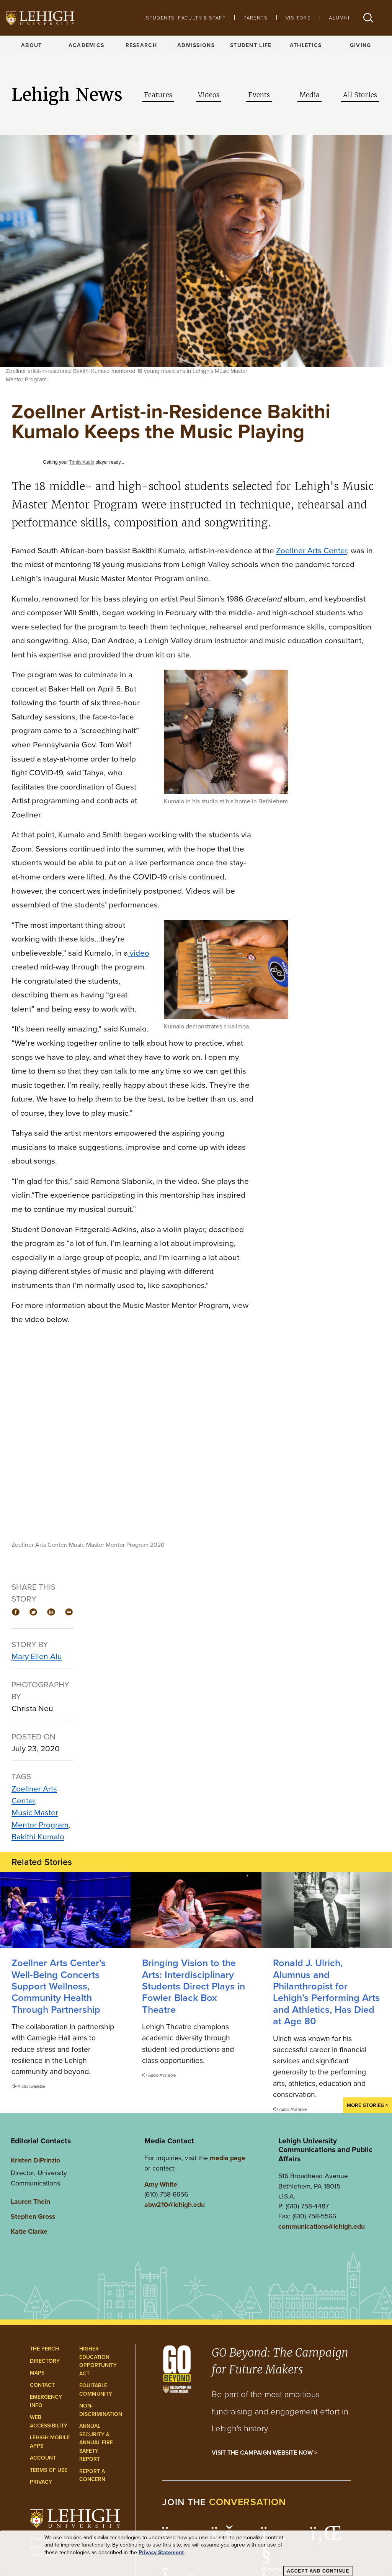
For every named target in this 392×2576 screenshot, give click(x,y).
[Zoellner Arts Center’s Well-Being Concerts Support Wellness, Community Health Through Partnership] (65, 1910)
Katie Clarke (29, 2231)
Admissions (196, 45)
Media (309, 95)
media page (227, 2157)
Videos (208, 95)
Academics (87, 45)
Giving (360, 45)
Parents (255, 17)
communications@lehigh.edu (321, 2226)
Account (43, 2458)
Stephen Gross (33, 2216)
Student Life (250, 45)
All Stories (360, 95)
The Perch (44, 2348)
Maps (37, 2373)
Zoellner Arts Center (34, 1794)
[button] (368, 18)
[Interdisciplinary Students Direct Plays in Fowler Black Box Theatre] (196, 1910)
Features (158, 95)
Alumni (339, 17)
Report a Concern (92, 2475)
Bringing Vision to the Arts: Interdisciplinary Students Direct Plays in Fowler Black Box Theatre (193, 1986)
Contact (42, 2385)
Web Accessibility (48, 2421)
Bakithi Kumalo (37, 1836)
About (31, 45)
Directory (45, 2361)
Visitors (298, 17)
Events (259, 95)
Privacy (41, 2482)
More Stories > (367, 2105)
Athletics (306, 45)
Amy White (160, 2184)
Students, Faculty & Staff (185, 17)
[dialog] (196, 2553)
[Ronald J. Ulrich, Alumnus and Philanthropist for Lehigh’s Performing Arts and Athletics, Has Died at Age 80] (326, 1910)
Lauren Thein (30, 2201)
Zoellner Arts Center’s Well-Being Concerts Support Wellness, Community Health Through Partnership (58, 1986)
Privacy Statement (161, 2552)
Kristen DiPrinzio (35, 2160)
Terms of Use (48, 2470)
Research (141, 45)
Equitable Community (95, 2389)
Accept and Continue (318, 2571)
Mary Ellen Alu (36, 1656)
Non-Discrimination (100, 2410)
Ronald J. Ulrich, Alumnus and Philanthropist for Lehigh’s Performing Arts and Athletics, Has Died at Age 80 (326, 1992)
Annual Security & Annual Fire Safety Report (96, 2442)
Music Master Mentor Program (40, 1818)
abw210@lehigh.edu (174, 2204)
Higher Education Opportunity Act (98, 2361)
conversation (247, 2502)
